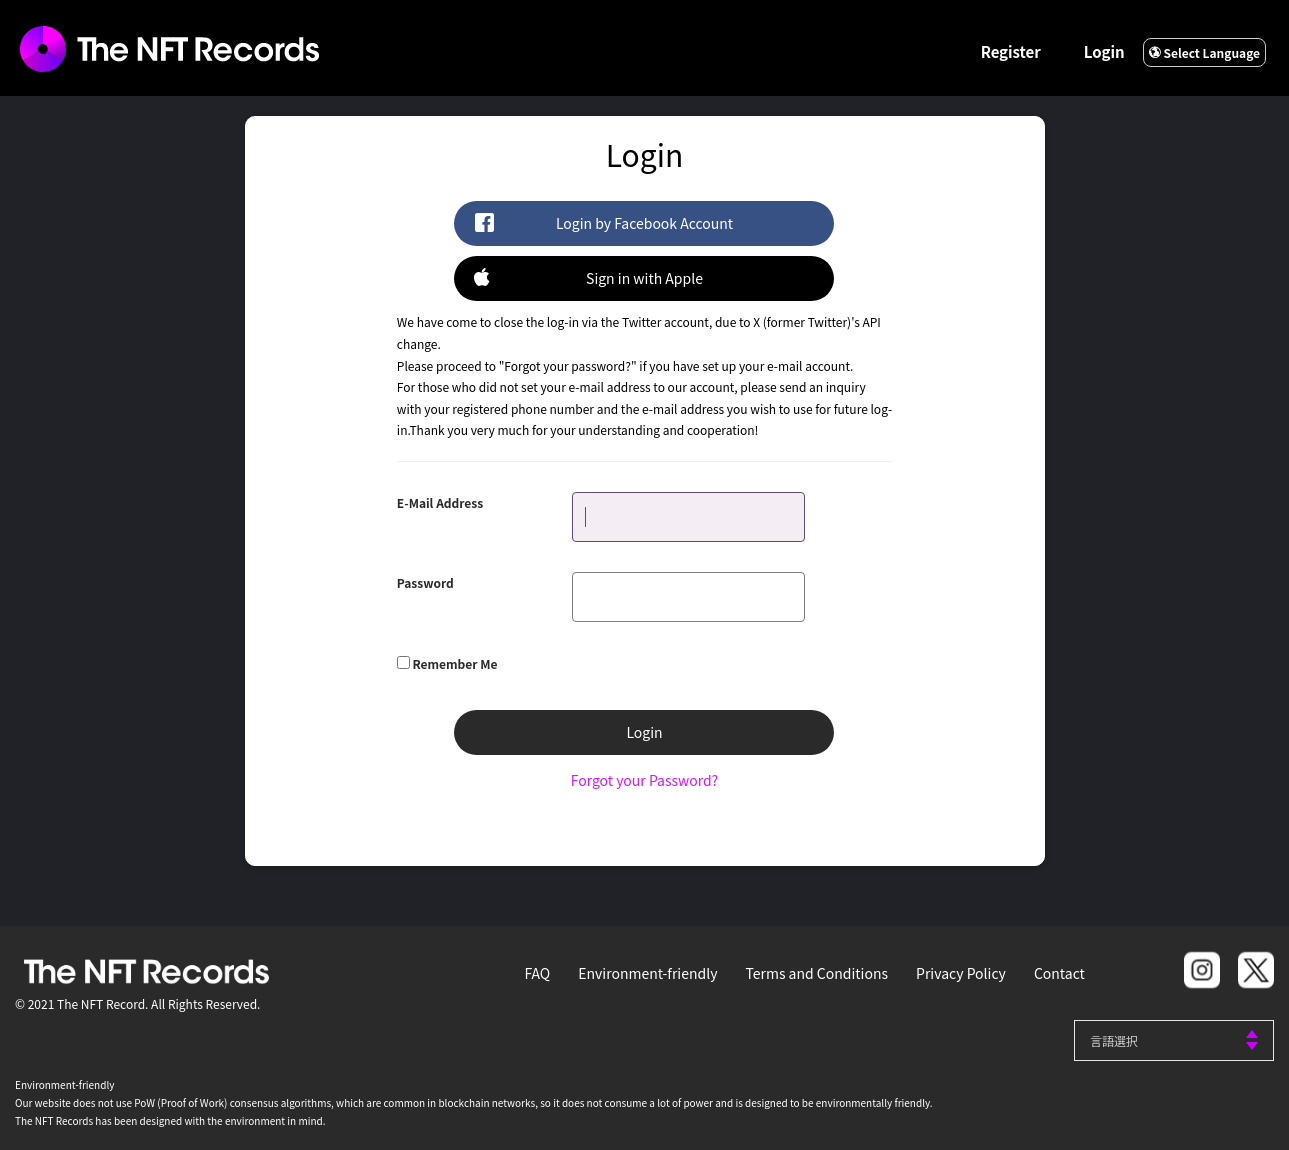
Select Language (1204, 52)
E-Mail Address (440, 502)
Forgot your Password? (644, 780)
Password (425, 582)
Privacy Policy (961, 973)
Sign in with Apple (588, 277)
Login (1104, 51)
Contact (1059, 973)
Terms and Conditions (816, 973)
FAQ (537, 973)
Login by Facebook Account (603, 222)
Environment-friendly (647, 973)
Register (1011, 51)
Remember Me (455, 663)
